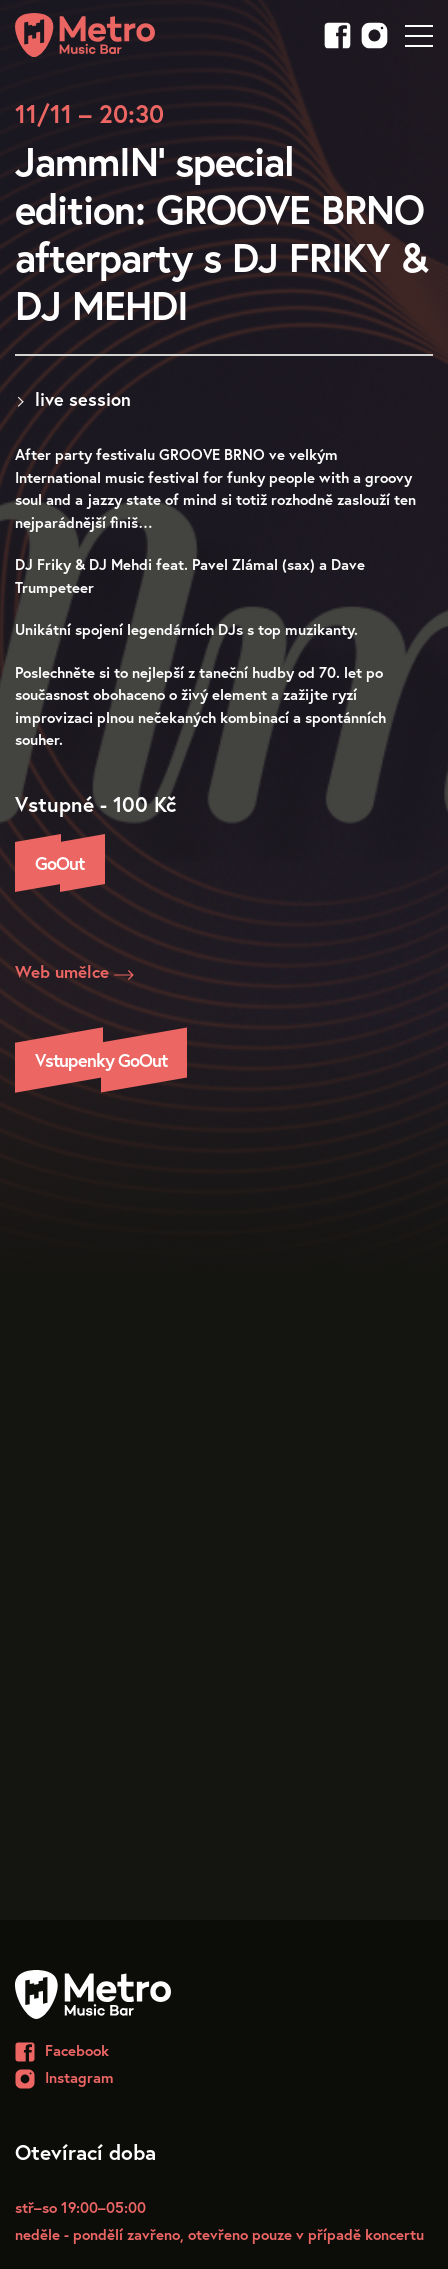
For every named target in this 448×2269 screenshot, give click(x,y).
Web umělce (74, 972)
